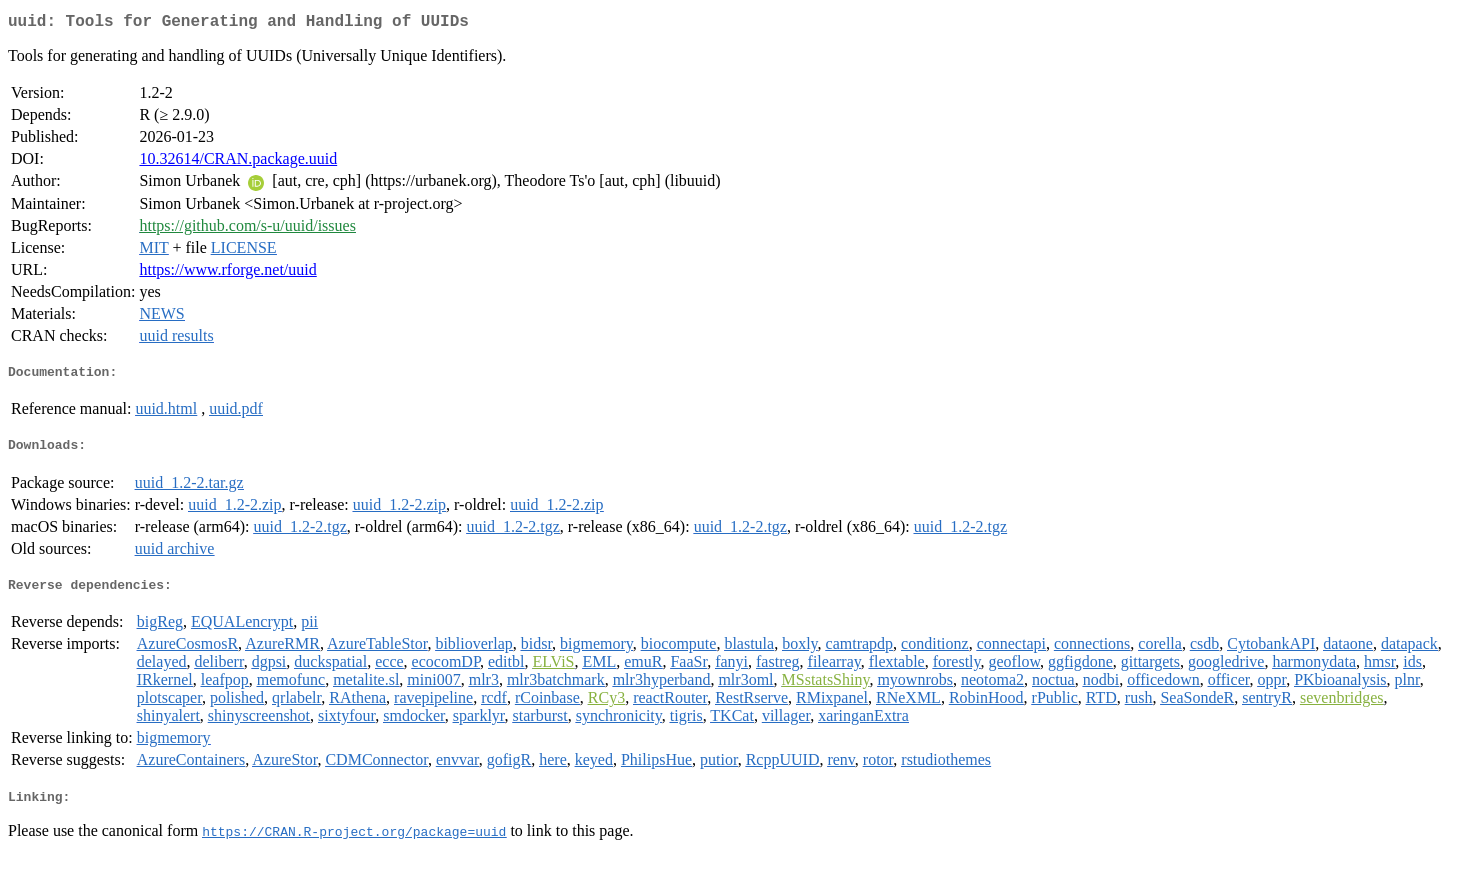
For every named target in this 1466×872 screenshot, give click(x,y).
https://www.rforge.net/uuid (227, 273)
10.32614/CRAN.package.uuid (238, 162)
